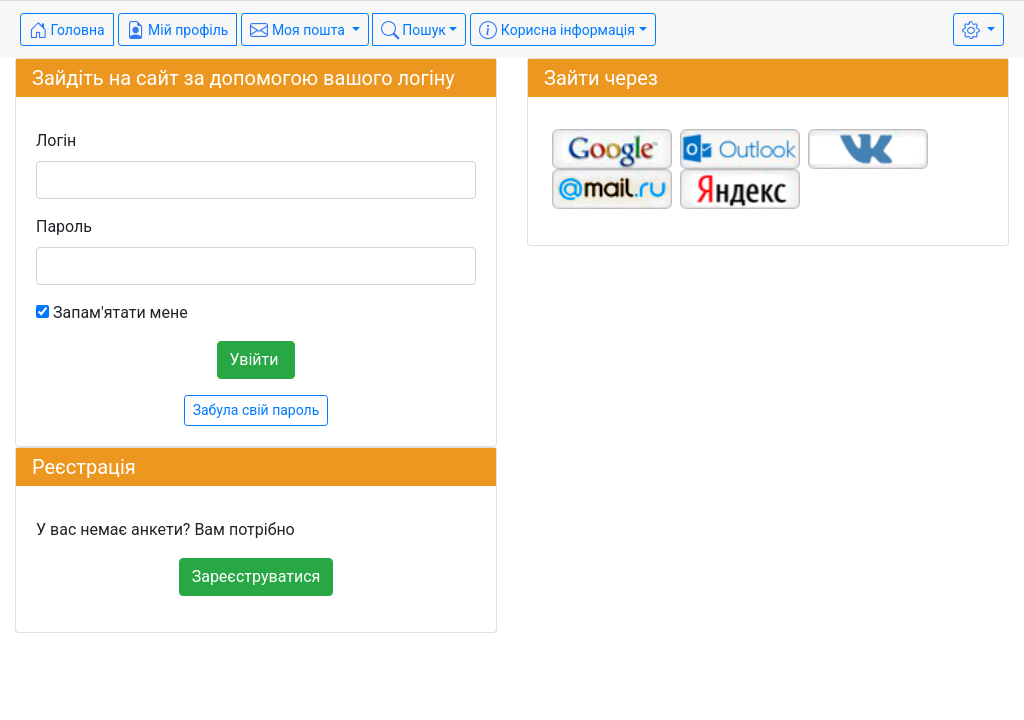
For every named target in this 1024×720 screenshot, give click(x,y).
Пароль (64, 226)
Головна (67, 30)
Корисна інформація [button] (557, 30)
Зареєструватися (256, 576)
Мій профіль (178, 30)
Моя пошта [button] (299, 30)
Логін (56, 140)
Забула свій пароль (256, 410)
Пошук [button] (413, 30)
